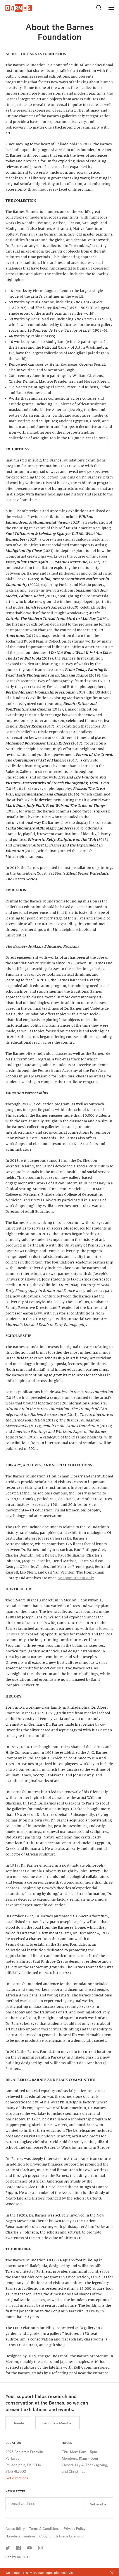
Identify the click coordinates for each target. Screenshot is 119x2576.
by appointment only (76, 1578)
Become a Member (57, 2422)
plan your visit (64, 2572)
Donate (18, 2422)
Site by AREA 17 (17, 2556)
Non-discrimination (20, 2536)
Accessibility (15, 2528)
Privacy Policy (74, 2528)
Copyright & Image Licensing (61, 2536)
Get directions (16, 2477)
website (18, 517)
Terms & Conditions (44, 2528)
